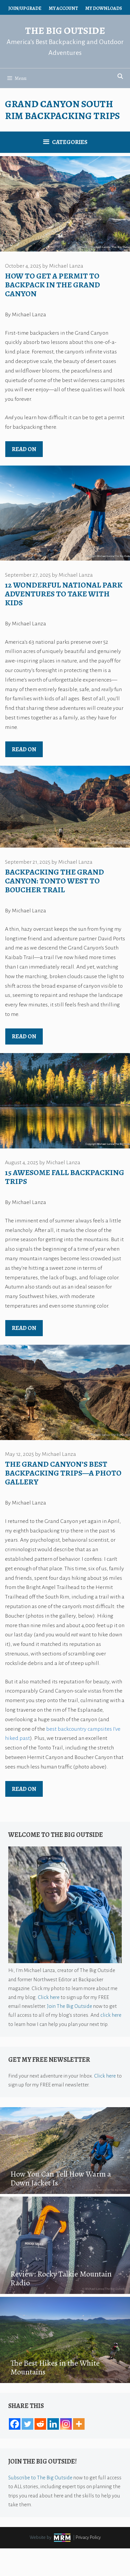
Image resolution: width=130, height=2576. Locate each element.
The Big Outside (65, 30)
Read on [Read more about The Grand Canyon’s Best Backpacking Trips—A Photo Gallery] (24, 1789)
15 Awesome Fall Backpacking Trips (64, 1177)
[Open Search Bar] (120, 76)
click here (110, 2015)
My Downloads (103, 8)
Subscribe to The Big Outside (40, 2477)
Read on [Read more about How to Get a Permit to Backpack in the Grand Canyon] (24, 449)
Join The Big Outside (69, 2006)
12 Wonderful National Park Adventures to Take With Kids (63, 594)
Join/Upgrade (24, 8)
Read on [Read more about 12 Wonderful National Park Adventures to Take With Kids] (24, 749)
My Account (63, 8)
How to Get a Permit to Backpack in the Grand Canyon (52, 285)
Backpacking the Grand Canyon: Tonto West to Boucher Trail (54, 881)
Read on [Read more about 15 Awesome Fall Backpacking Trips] (24, 1328)
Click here (49, 1997)
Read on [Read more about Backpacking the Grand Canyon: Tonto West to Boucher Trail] (24, 1036)
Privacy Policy (88, 2537)
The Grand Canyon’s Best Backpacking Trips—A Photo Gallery (63, 1473)
